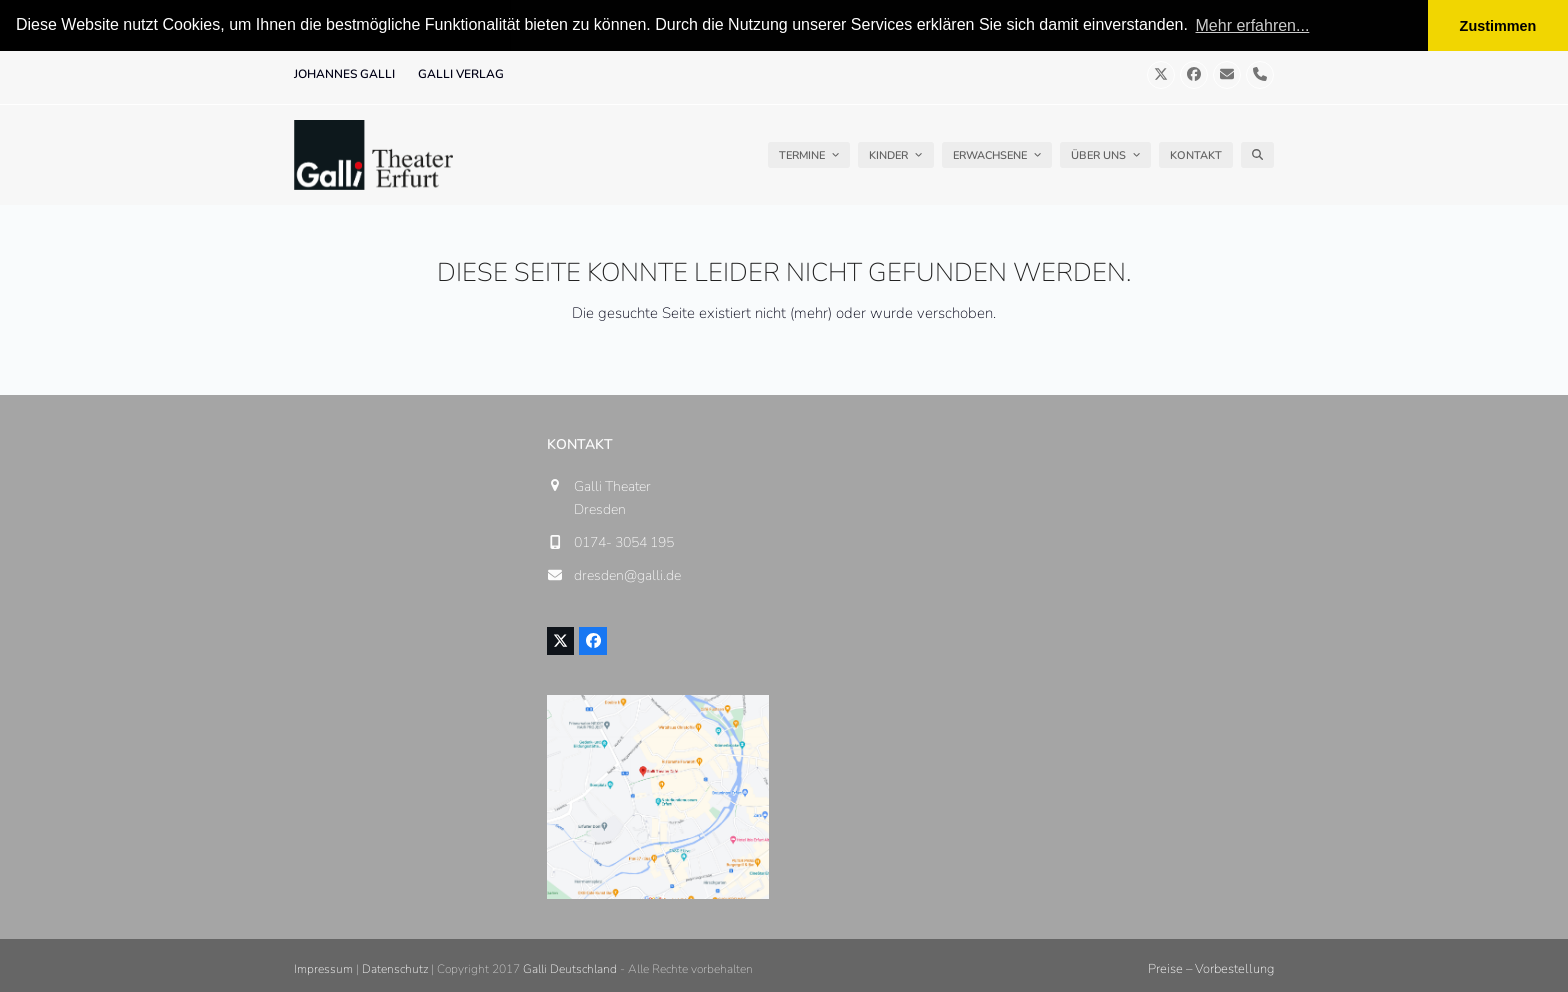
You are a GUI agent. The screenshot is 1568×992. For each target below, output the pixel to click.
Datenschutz (395, 968)
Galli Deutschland (570, 968)
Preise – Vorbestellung (1211, 968)
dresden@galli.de (627, 575)
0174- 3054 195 (624, 541)
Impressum (323, 968)
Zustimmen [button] (1498, 26)
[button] (1257, 155)
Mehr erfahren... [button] (1253, 25)
